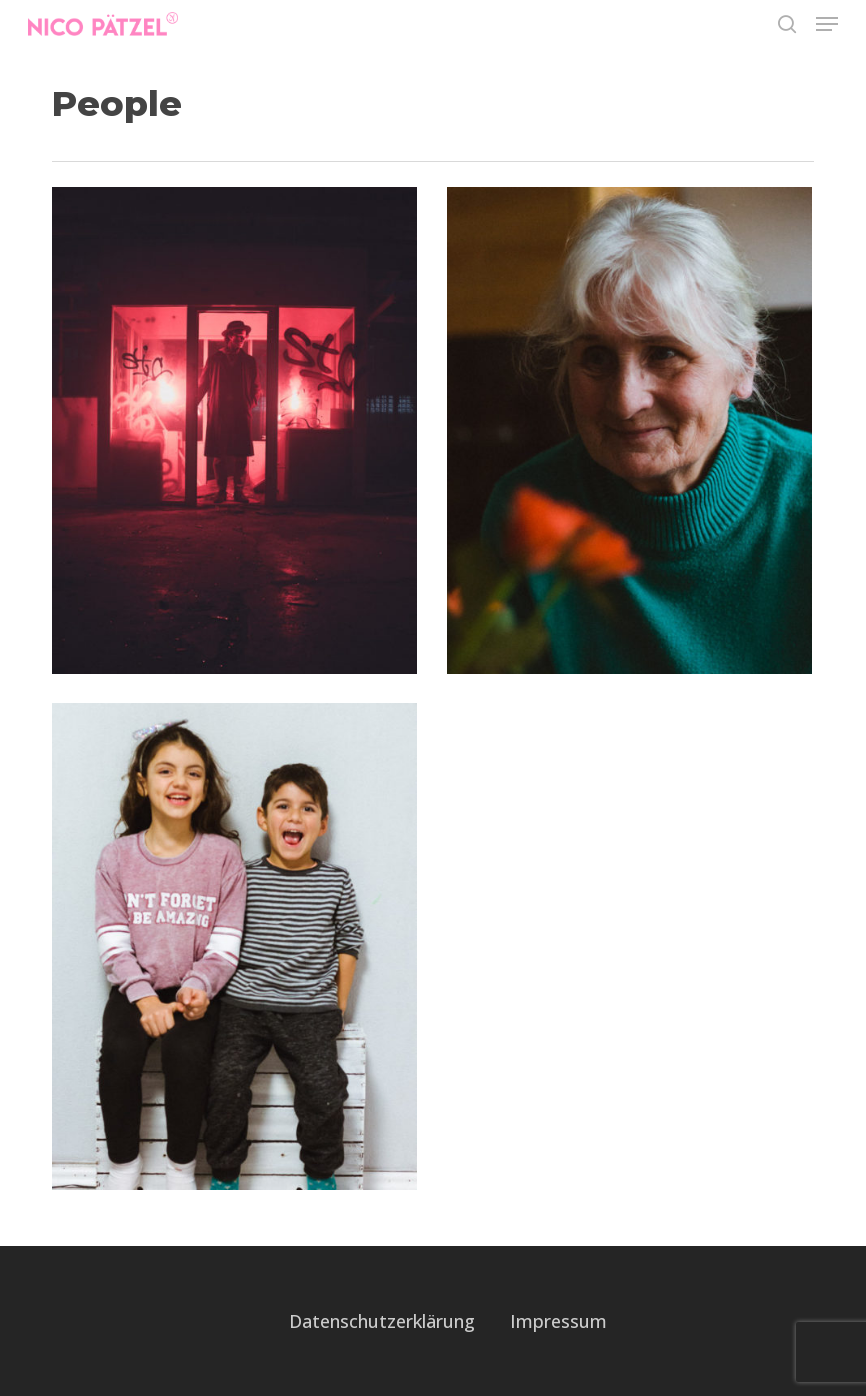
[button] (827, 24)
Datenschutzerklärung (382, 1321)
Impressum (558, 1321)
